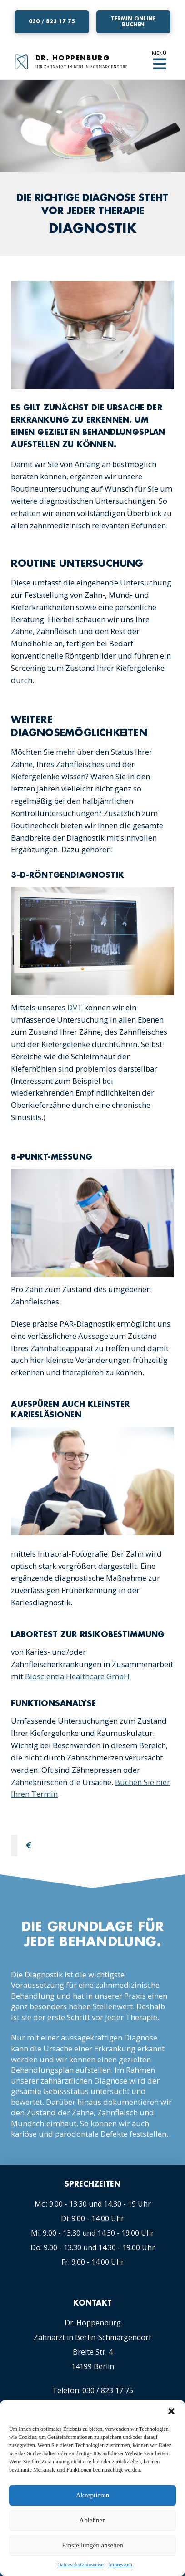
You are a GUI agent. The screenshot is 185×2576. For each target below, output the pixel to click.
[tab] (95, 1845)
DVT (74, 1007)
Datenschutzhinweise (80, 2564)
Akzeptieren (92, 2495)
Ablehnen (92, 2520)
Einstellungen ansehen (92, 2545)
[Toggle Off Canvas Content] (160, 64)
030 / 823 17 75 (107, 2390)
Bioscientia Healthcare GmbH (77, 1676)
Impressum (120, 2564)
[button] (171, 2411)
